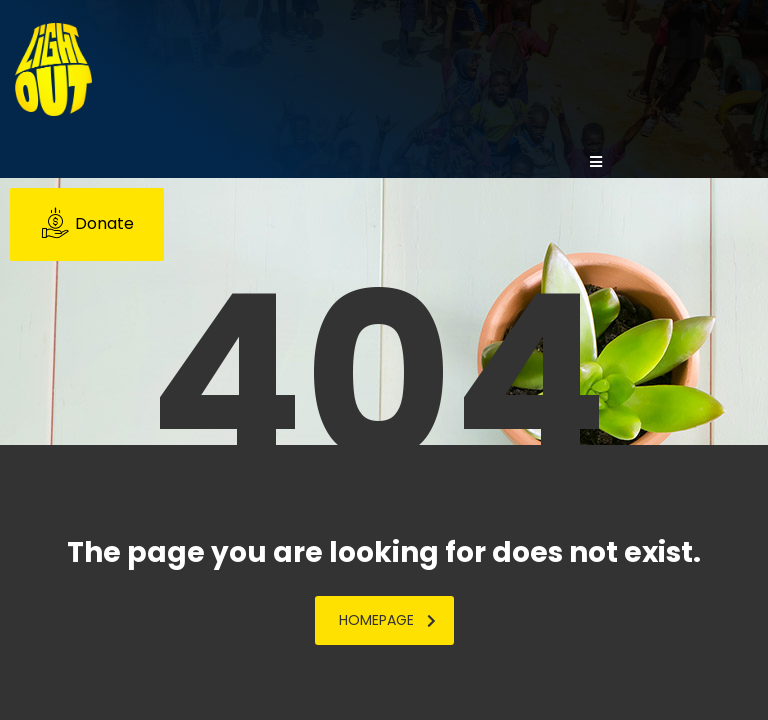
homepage (387, 620)
